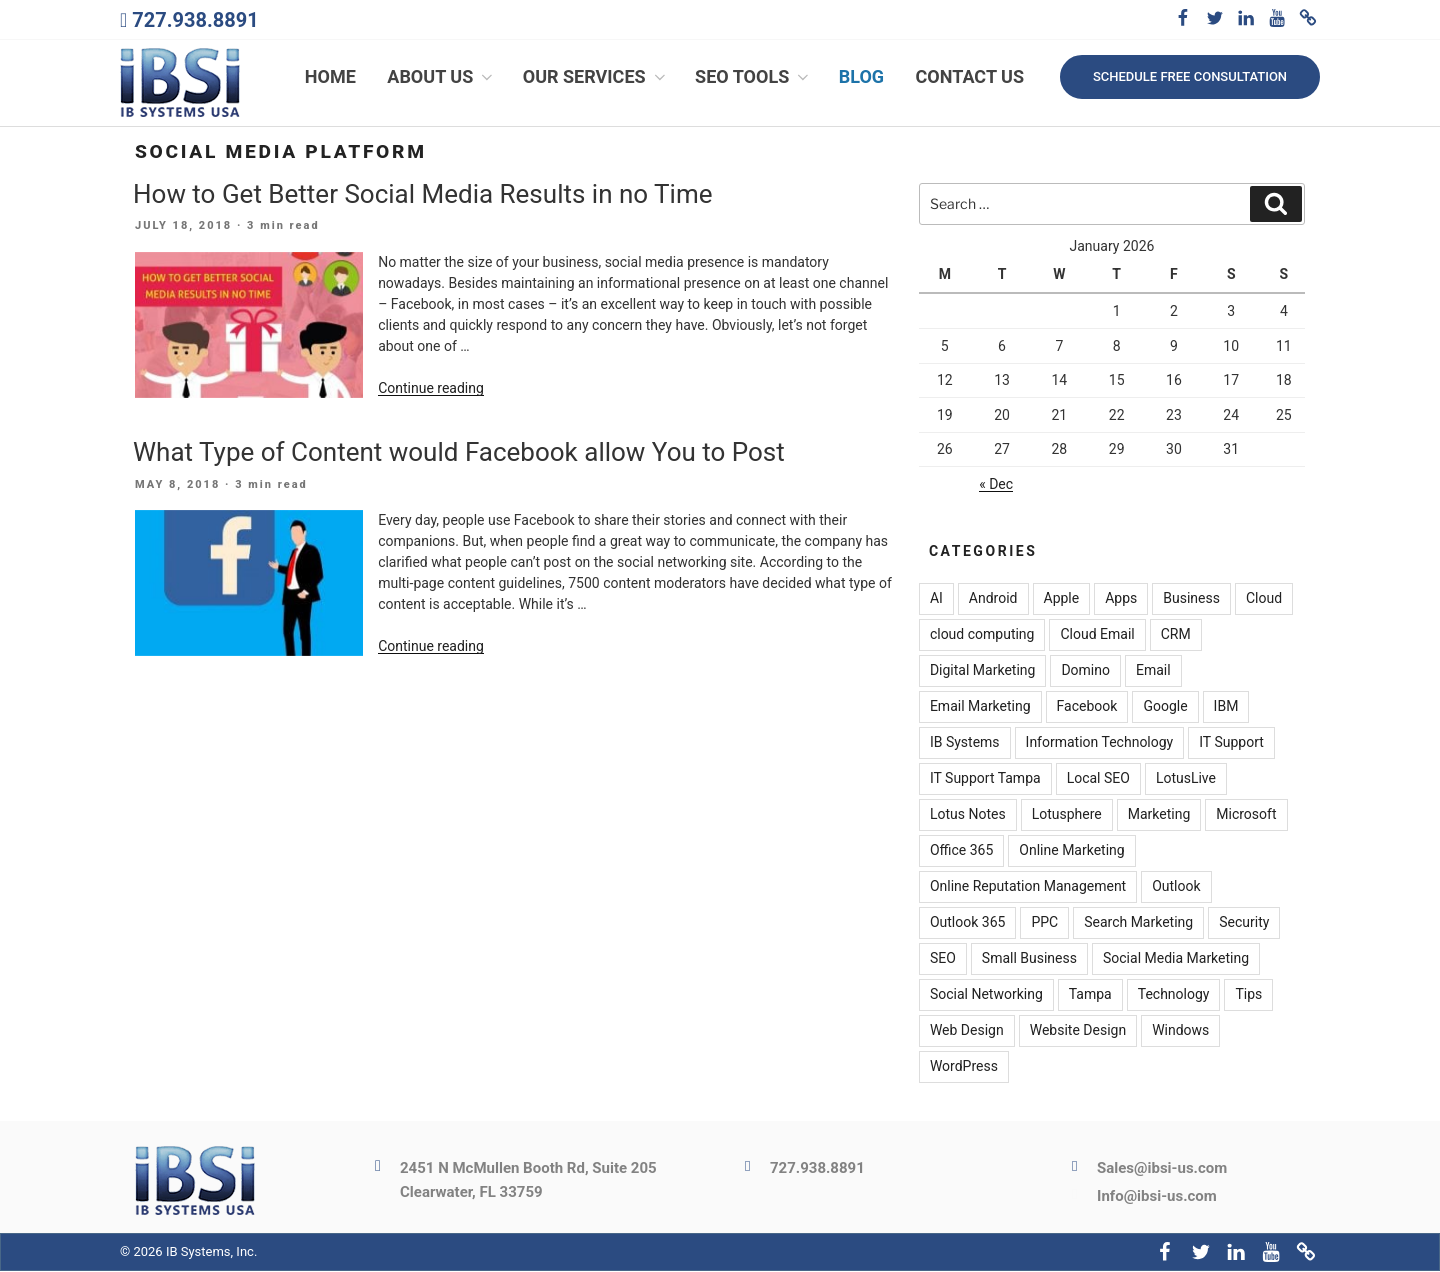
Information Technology (1100, 743)
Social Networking (986, 995)
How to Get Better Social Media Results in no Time (423, 194)
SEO (943, 959)
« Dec (996, 485)
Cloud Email (1097, 635)
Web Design (967, 1031)
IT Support (1231, 743)
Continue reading (431, 389)
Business (1191, 599)
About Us (441, 77)
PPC (1044, 923)
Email (1153, 671)
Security (1244, 923)
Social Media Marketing (1176, 959)
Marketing (1159, 815)
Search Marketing (1138, 923)
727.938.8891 (195, 20)
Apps (1121, 599)
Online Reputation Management (1028, 887)
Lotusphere (1067, 815)
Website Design (1078, 1031)
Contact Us (970, 77)
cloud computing (982, 635)
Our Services (596, 77)
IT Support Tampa (985, 779)
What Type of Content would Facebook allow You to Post (459, 453)
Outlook (1176, 887)
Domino (1085, 671)
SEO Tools (753, 77)
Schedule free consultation (1190, 76)
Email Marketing (980, 707)
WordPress (964, 1067)
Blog (861, 77)
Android (993, 599)
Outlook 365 (967, 923)
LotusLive (1186, 779)
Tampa (1090, 995)
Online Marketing (1071, 851)
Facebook (1087, 707)
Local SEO (1098, 779)
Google (1165, 707)
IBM (1226, 707)
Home (330, 77)
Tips (1248, 995)
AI (936, 599)
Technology (1174, 995)
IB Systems (965, 743)
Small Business (1029, 959)
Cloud (1264, 599)
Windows (1180, 1031)
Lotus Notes (968, 815)
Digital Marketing (982, 671)
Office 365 (961, 851)
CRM (1176, 635)
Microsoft (1246, 815)
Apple (1062, 599)
